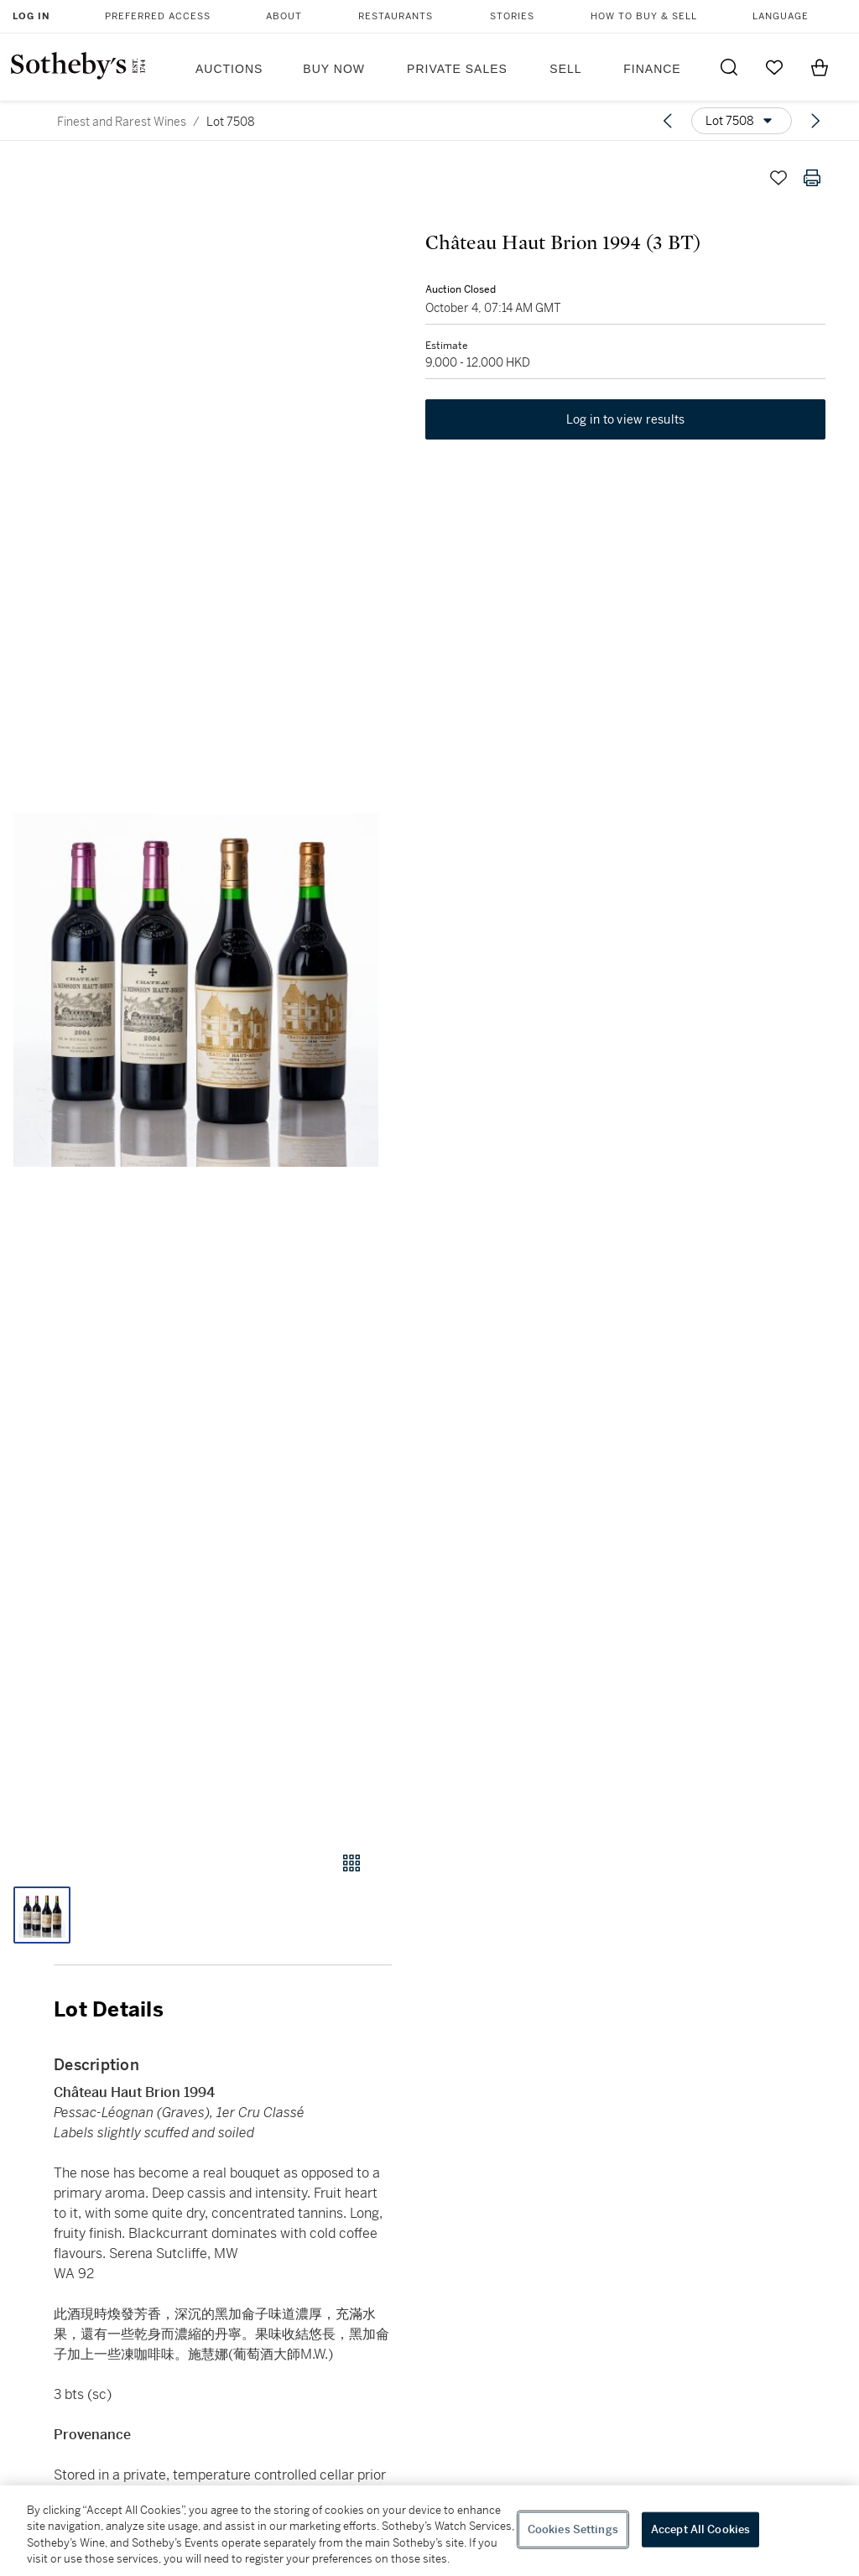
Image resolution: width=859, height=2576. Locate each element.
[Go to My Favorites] (774, 67)
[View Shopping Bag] (820, 67)
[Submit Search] (729, 67)
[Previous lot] (668, 120)
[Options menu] (741, 120)
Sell (565, 68)
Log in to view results (625, 419)
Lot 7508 (230, 121)
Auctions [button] (229, 68)
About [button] (284, 16)
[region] (429, 2530)
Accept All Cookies (700, 2529)
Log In (31, 16)
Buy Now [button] (334, 68)
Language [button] (780, 16)
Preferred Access (158, 16)
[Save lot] (778, 177)
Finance (651, 68)
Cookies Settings (573, 2529)
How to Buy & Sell (644, 16)
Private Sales (457, 68)
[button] (196, 990)
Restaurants (395, 16)
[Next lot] (815, 120)
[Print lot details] (812, 177)
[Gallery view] (351, 1863)
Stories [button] (512, 16)
